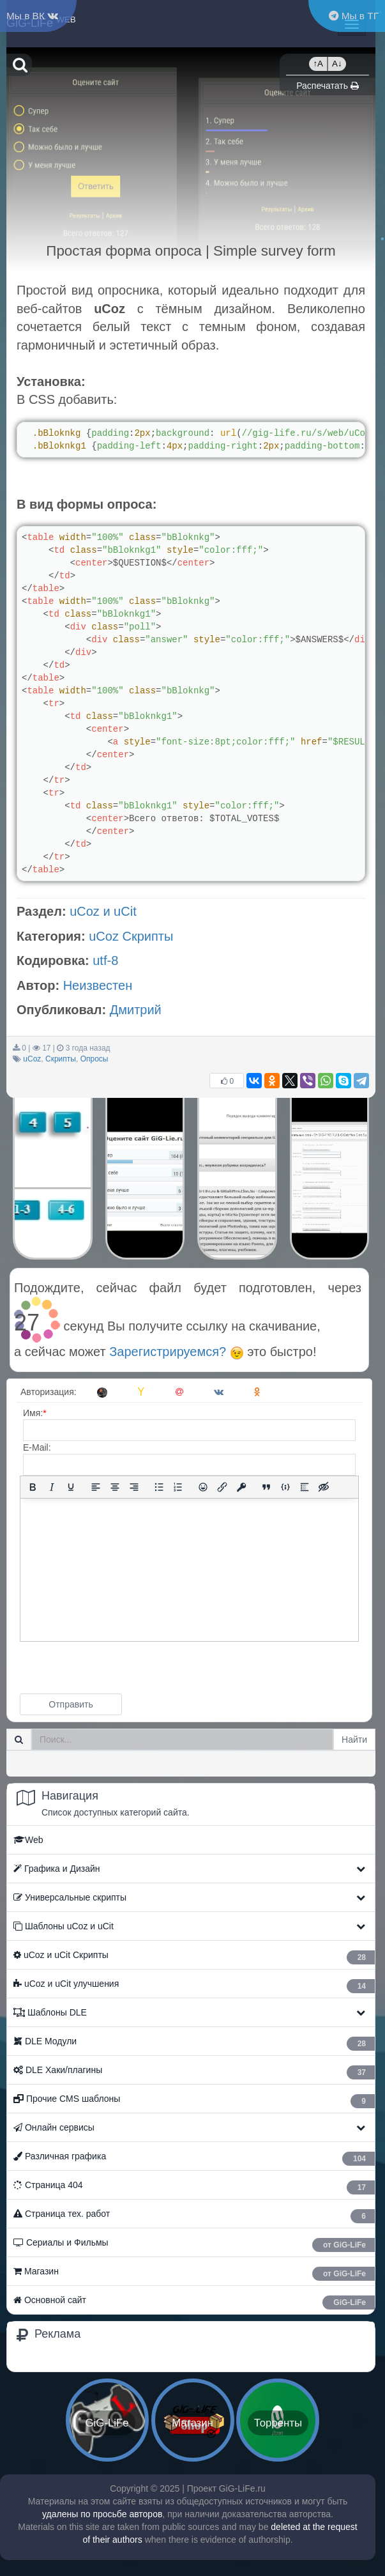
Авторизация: (48, 1392)
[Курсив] (51, 1487)
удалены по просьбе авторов (102, 2514)
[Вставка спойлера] (304, 1487)
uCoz (32, 1058)
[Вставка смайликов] (203, 1487)
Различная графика (194, 2158)
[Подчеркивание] (70, 1487)
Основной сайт (194, 2302)
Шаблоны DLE (50, 2012)
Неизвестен (98, 985)
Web (28, 1840)
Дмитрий (136, 1010)
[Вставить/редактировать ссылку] (222, 1487)
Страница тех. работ (194, 2216)
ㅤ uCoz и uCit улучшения (194, 1985)
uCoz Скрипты (131, 936)
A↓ (337, 63)
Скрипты (60, 1058)
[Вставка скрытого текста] (323, 1487)
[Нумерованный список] (178, 1487)
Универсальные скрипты (69, 1897)
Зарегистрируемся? (176, 1352)
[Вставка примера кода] (285, 1487)
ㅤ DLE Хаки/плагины (194, 2072)
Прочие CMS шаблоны (194, 2101)
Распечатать (327, 86)
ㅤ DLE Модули (194, 2043)
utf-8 (105, 960)
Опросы (94, 1058)
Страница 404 (194, 2187)
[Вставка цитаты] (266, 1487)
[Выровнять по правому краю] (134, 1487)
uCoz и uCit (103, 911)
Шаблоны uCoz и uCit (63, 1926)
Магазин (194, 2273)
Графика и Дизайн (56, 1868)
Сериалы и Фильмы (194, 2244)
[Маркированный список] (159, 1487)
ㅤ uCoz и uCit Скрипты (194, 1957)
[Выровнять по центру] (115, 1487)
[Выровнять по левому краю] (95, 1487)
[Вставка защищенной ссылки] (241, 1487)
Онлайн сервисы (53, 2127)
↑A (318, 63)
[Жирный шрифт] (32, 1487)
